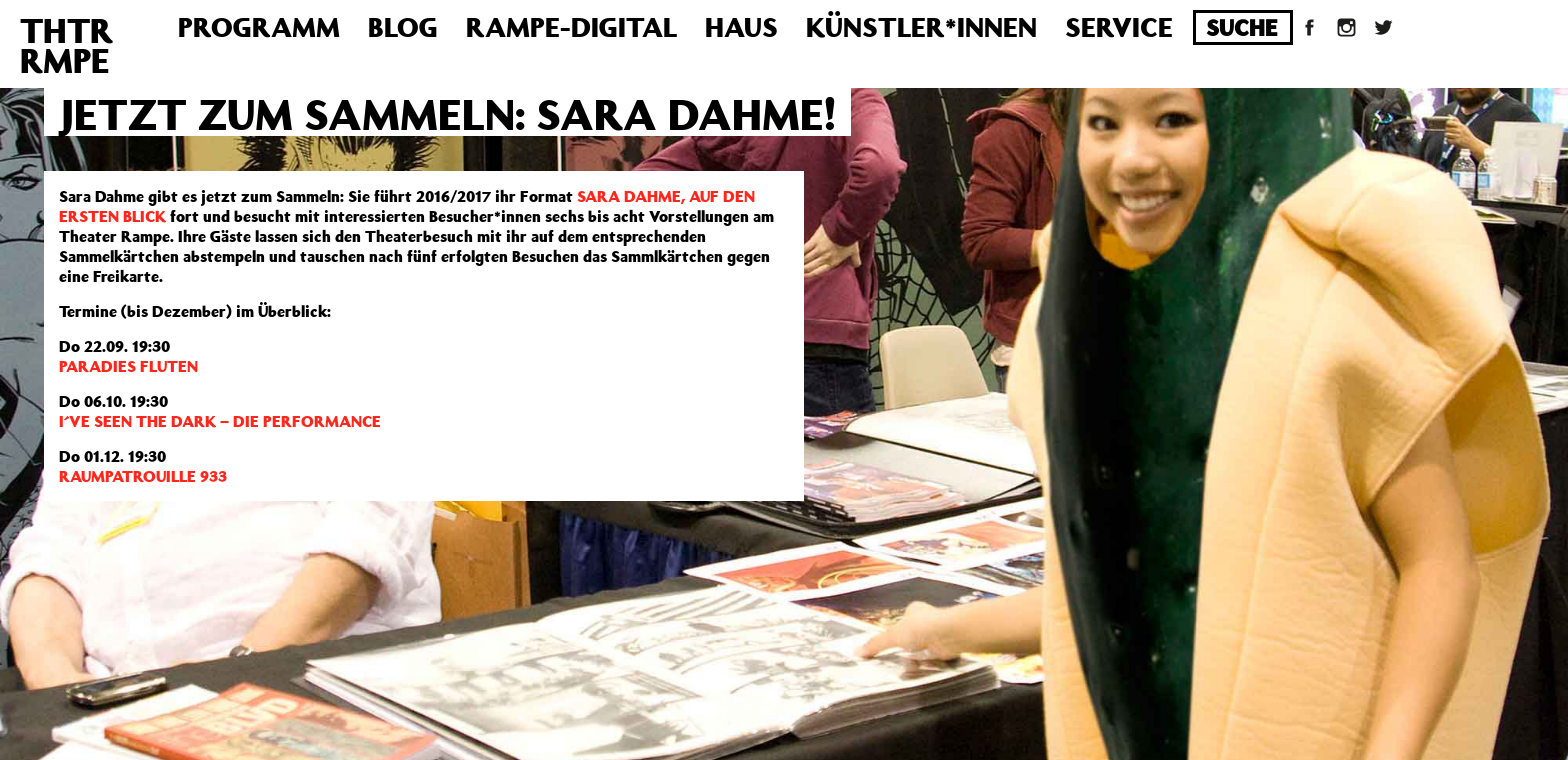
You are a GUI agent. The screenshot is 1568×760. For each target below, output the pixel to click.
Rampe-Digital (571, 26)
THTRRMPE (66, 45)
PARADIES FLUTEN (128, 366)
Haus (741, 26)
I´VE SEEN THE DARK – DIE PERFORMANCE (220, 421)
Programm (259, 26)
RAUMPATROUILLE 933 (143, 476)
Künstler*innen (921, 26)
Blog (403, 26)
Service (1119, 26)
